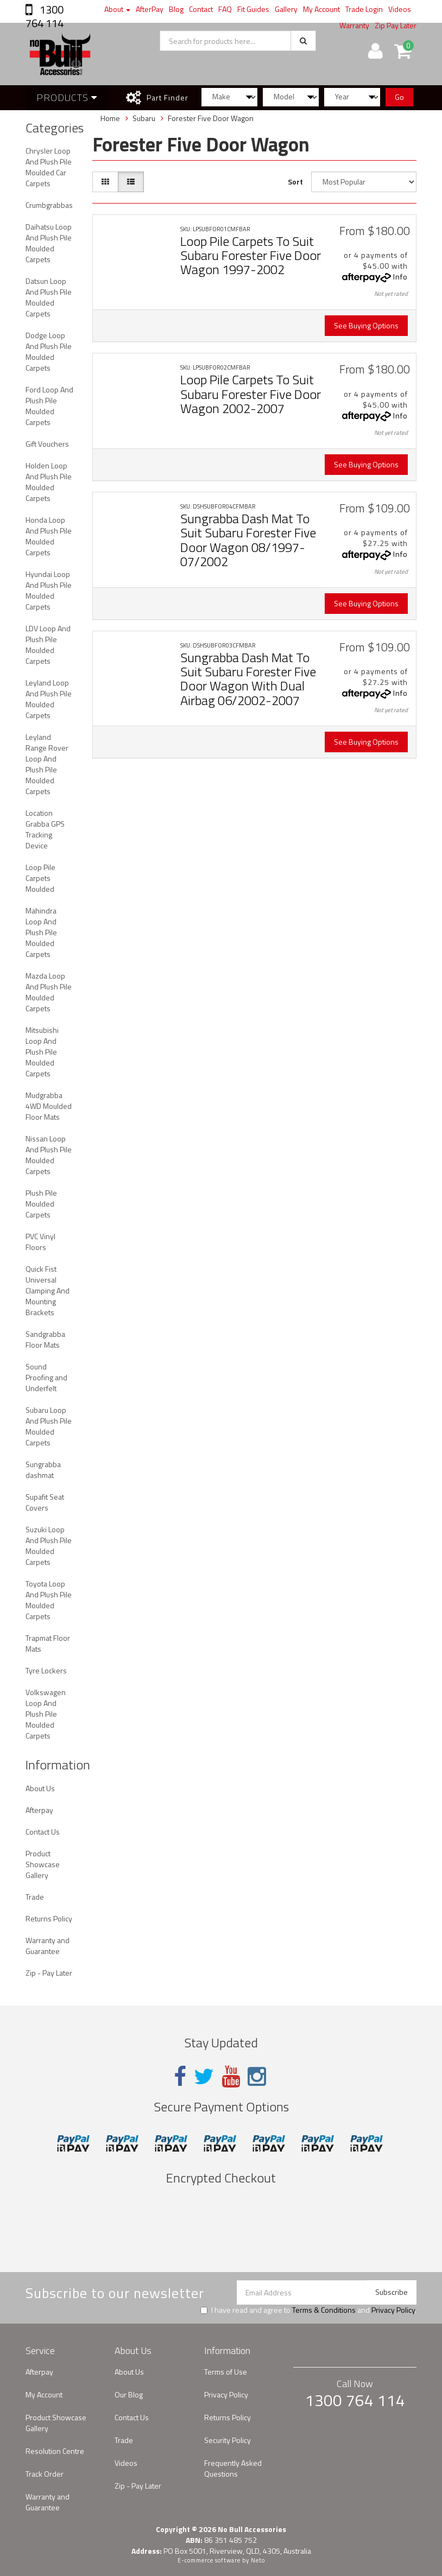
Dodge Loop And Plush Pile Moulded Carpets (49, 351)
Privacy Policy (393, 2309)
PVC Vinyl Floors (40, 1241)
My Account (321, 9)
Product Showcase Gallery (43, 1864)
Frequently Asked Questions (233, 2468)
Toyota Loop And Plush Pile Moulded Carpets (49, 1600)
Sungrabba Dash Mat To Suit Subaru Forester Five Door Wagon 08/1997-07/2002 (248, 540)
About (117, 9)
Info (400, 276)
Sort (295, 181)
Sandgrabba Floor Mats (45, 1339)
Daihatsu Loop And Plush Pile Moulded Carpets (49, 243)
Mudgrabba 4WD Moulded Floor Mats (49, 1105)
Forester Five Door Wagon (211, 118)
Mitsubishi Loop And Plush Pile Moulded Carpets (42, 1051)
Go (399, 97)
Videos (399, 9)
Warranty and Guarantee (48, 1945)
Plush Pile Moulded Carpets (41, 1203)
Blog (176, 9)
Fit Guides (253, 9)
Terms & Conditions (324, 2309)
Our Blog (129, 2394)
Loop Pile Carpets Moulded (40, 877)
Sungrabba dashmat (43, 1469)
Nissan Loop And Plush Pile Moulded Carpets (49, 1155)
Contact (201, 9)
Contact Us (43, 1831)
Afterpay (39, 1810)
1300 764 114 (45, 16)
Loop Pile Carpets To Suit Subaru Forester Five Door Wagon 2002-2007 (250, 394)
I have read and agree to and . (308, 2310)
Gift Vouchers (47, 443)
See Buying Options (366, 325)
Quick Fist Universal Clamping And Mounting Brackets (48, 1290)
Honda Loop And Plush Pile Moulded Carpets (49, 536)
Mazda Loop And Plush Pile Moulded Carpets (49, 992)
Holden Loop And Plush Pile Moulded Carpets (49, 482)
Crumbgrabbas (49, 205)
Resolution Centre (55, 2451)
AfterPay (149, 9)
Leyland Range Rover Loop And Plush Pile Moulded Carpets (47, 764)
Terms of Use (225, 2371)
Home (110, 118)
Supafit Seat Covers (45, 1502)
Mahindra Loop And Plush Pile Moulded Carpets (41, 932)
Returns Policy (49, 1918)
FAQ (225, 9)
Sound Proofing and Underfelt (46, 1377)
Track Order (45, 2473)
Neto (258, 2560)
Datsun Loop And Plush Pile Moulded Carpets (49, 297)
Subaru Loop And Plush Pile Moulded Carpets (49, 1426)
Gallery (286, 9)
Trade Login (364, 9)
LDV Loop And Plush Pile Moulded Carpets (48, 645)
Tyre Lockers (46, 1670)
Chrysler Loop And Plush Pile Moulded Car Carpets (49, 167)
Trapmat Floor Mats (48, 1643)
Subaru (143, 118)
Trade (35, 1896)
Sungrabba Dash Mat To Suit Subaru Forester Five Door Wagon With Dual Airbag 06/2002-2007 (248, 679)
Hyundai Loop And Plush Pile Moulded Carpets (49, 590)
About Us (40, 1788)
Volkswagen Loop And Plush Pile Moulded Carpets (46, 1713)
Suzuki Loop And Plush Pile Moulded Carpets (49, 1546)
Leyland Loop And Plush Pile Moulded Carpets (49, 699)
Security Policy (227, 2440)
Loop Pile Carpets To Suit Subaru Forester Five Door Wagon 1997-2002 (250, 255)
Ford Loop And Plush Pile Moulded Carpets (49, 406)
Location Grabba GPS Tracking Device (45, 829)
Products (66, 97)
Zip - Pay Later (49, 1972)
